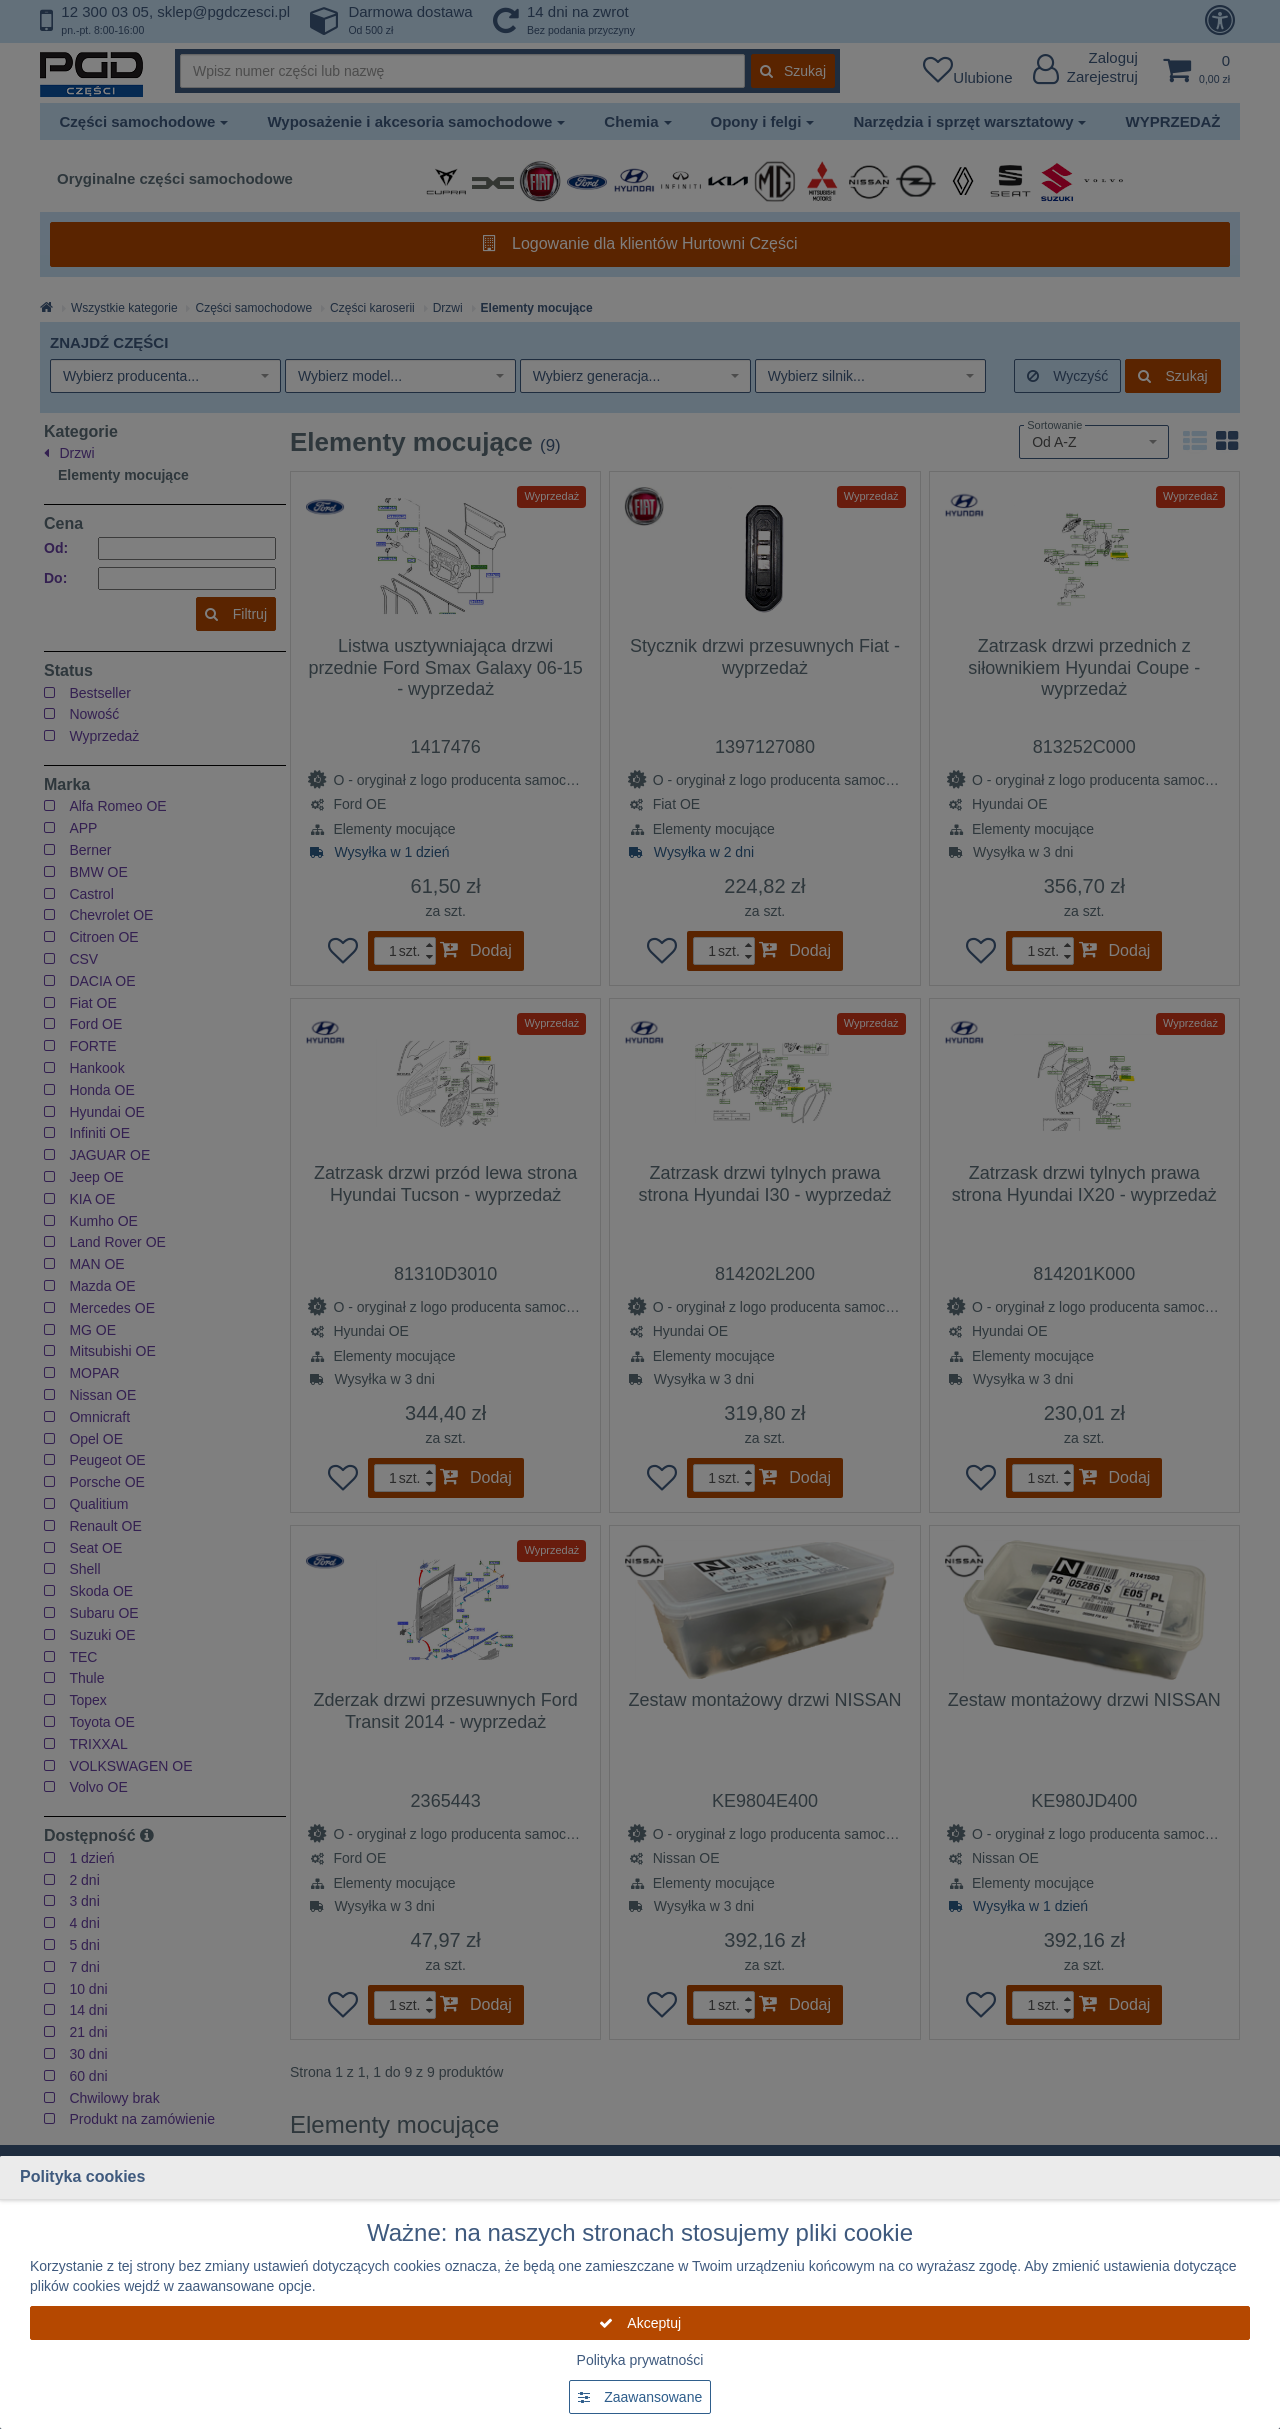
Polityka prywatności (640, 2360)
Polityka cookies (82, 2176)
